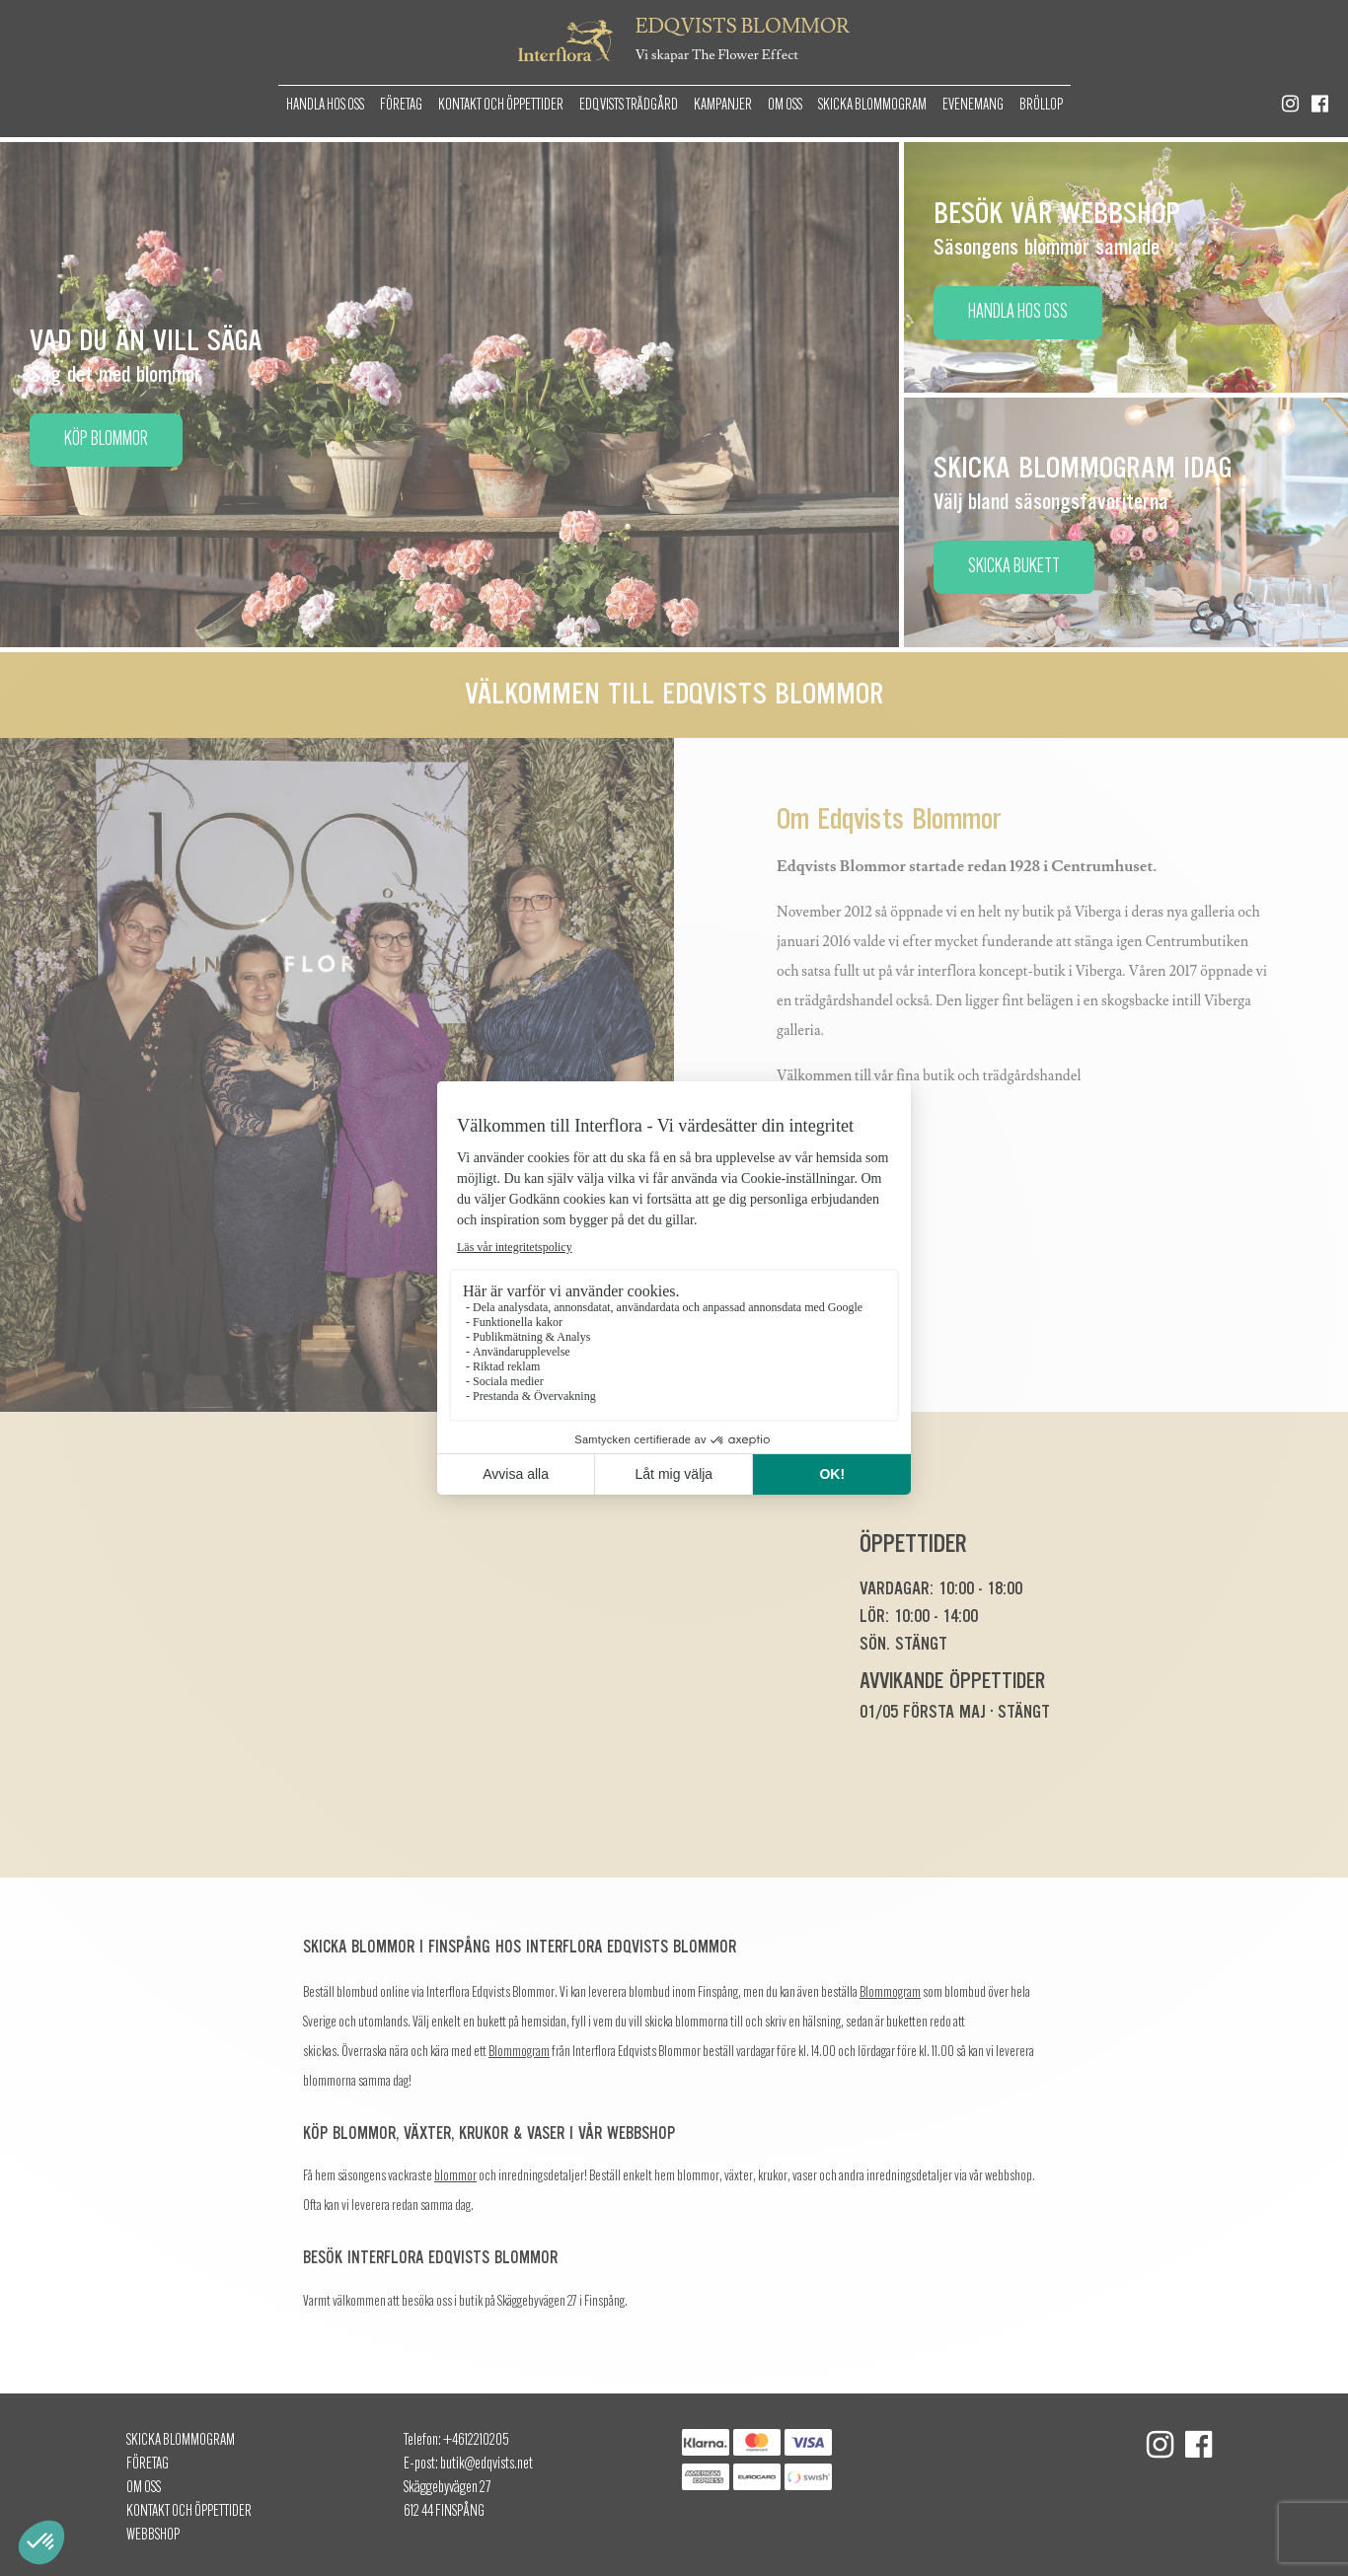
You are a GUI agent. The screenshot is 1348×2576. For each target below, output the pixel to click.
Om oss (785, 105)
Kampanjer (723, 105)
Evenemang (973, 105)
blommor (455, 2177)
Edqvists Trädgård (628, 105)
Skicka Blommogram (872, 105)
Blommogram (890, 1993)
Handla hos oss (325, 105)
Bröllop (1041, 105)
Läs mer (836, 1178)
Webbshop (153, 2535)
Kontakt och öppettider (500, 105)
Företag (401, 105)
